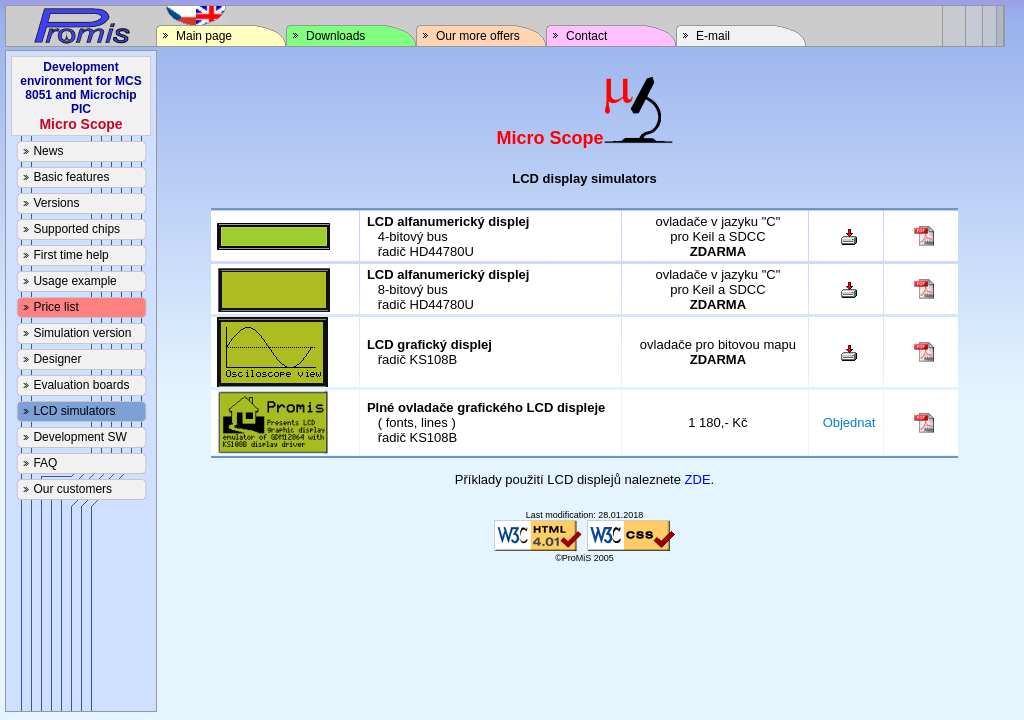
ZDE (698, 479)
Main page (194, 36)
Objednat (849, 422)
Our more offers (468, 36)
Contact (576, 36)
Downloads (325, 36)
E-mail (703, 36)
